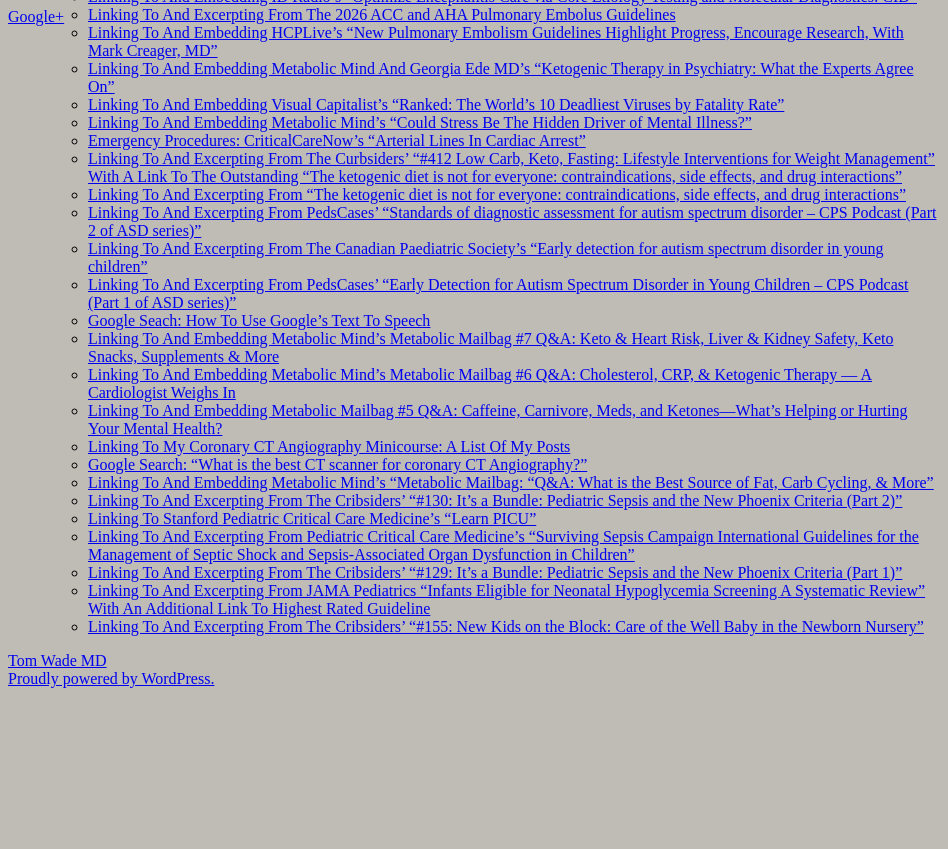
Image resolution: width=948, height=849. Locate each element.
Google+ (36, 16)
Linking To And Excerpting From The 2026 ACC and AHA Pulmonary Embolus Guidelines (382, 14)
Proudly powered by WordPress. (111, 678)
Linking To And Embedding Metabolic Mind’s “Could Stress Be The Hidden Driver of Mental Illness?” (420, 122)
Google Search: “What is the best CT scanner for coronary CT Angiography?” (337, 464)
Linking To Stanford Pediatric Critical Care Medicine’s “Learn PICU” (312, 518)
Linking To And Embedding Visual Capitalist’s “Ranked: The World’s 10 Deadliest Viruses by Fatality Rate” (436, 104)
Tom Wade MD (57, 660)
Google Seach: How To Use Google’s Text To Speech (259, 320)
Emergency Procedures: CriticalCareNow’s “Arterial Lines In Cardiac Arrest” (337, 140)
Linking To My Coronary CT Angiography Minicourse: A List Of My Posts (329, 446)
